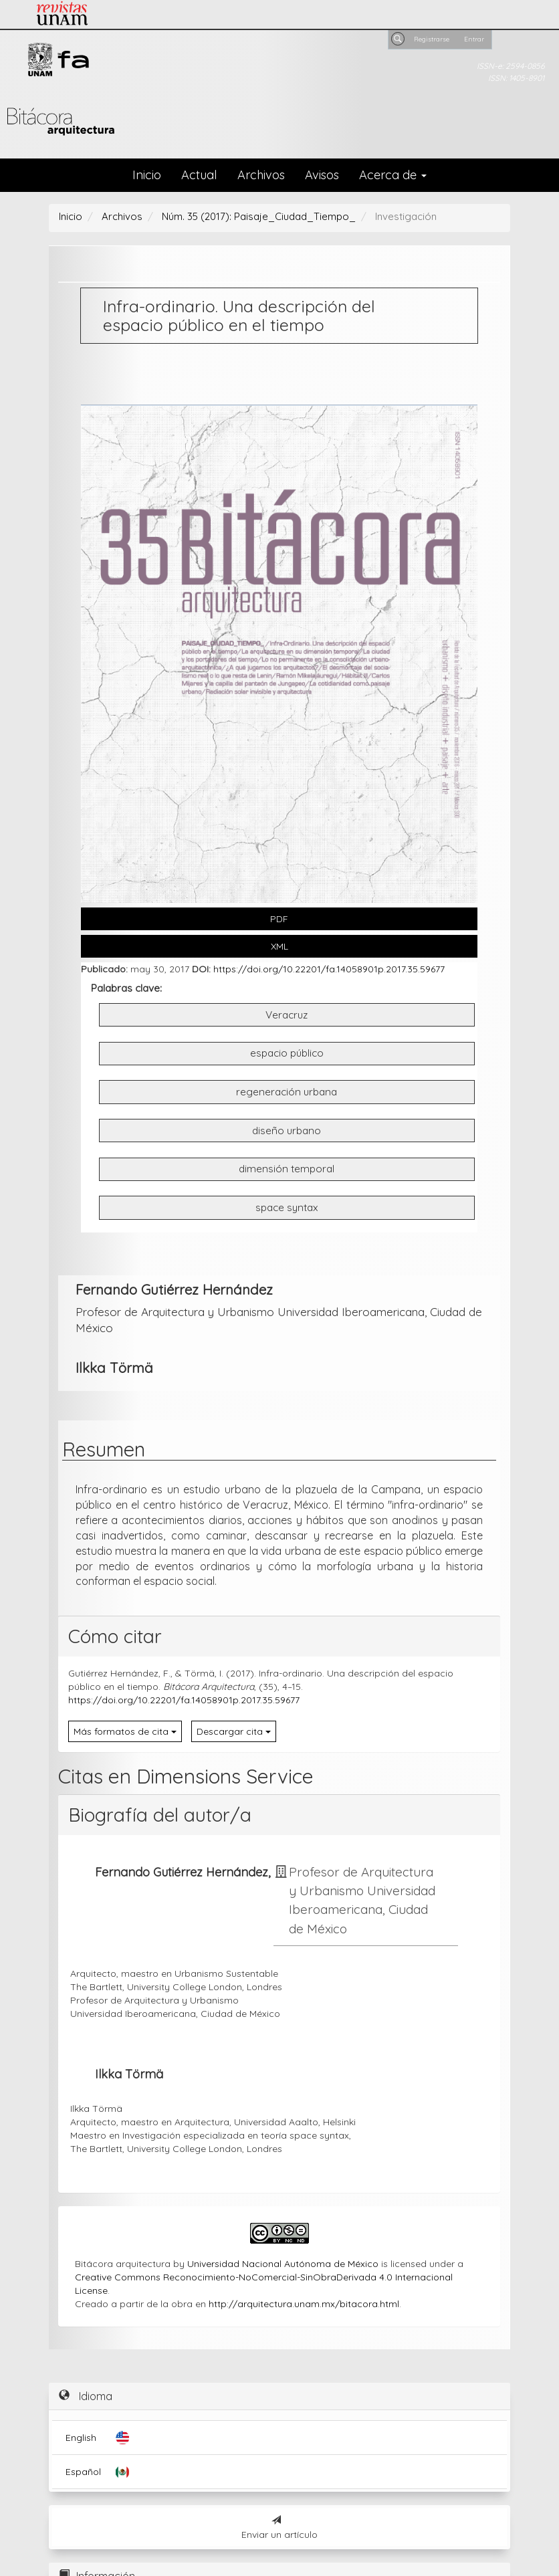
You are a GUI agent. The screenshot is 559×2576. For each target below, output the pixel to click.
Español (83, 2472)
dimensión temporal (286, 1168)
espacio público (287, 1053)
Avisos (322, 175)
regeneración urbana (286, 1091)
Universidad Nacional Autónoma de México (282, 2264)
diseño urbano (286, 1130)
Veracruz (286, 1014)
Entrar (474, 39)
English (81, 2438)
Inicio (146, 175)
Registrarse (431, 39)
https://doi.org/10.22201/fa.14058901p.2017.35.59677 (329, 969)
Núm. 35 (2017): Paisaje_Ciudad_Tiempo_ (259, 216)
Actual (199, 175)
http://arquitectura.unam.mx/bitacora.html (304, 2304)
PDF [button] (279, 919)
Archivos (261, 175)
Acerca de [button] (393, 175)
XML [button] (279, 946)
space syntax (286, 1207)
